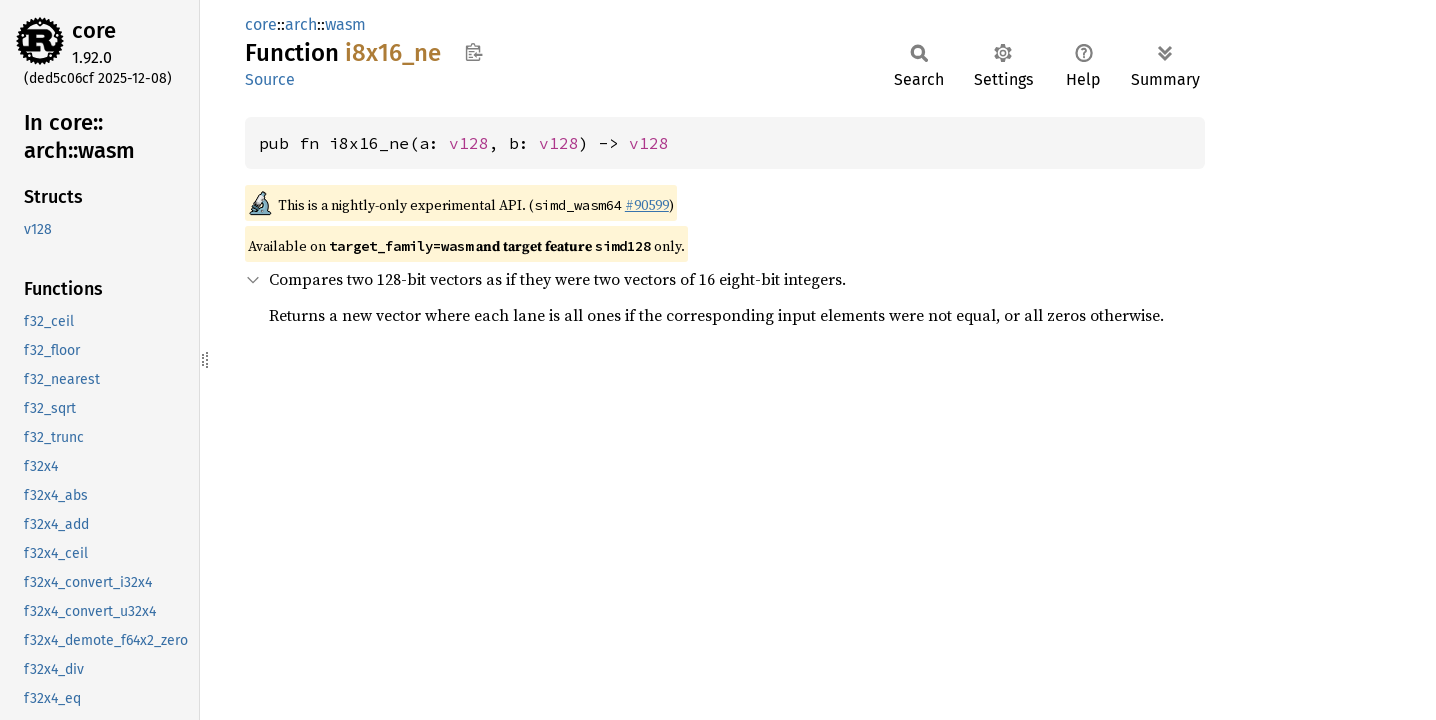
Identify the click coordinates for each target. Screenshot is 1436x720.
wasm (345, 24)
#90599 (647, 205)
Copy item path (473, 52)
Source (270, 79)
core (94, 30)
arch (301, 24)
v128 (469, 143)
